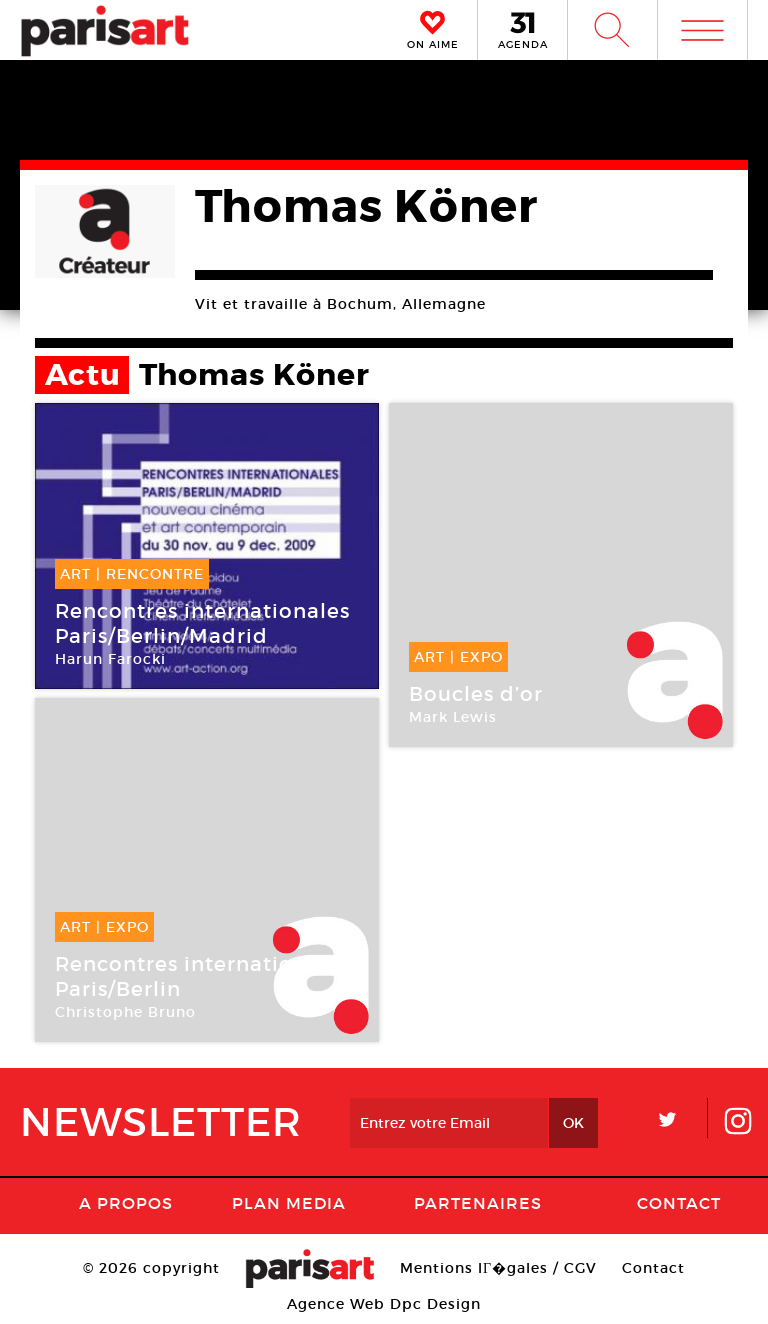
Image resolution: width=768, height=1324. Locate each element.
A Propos (126, 1203)
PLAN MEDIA (289, 1203)
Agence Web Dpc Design (384, 1304)
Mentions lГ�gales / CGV (498, 1268)
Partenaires (478, 1203)
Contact (679, 1203)
